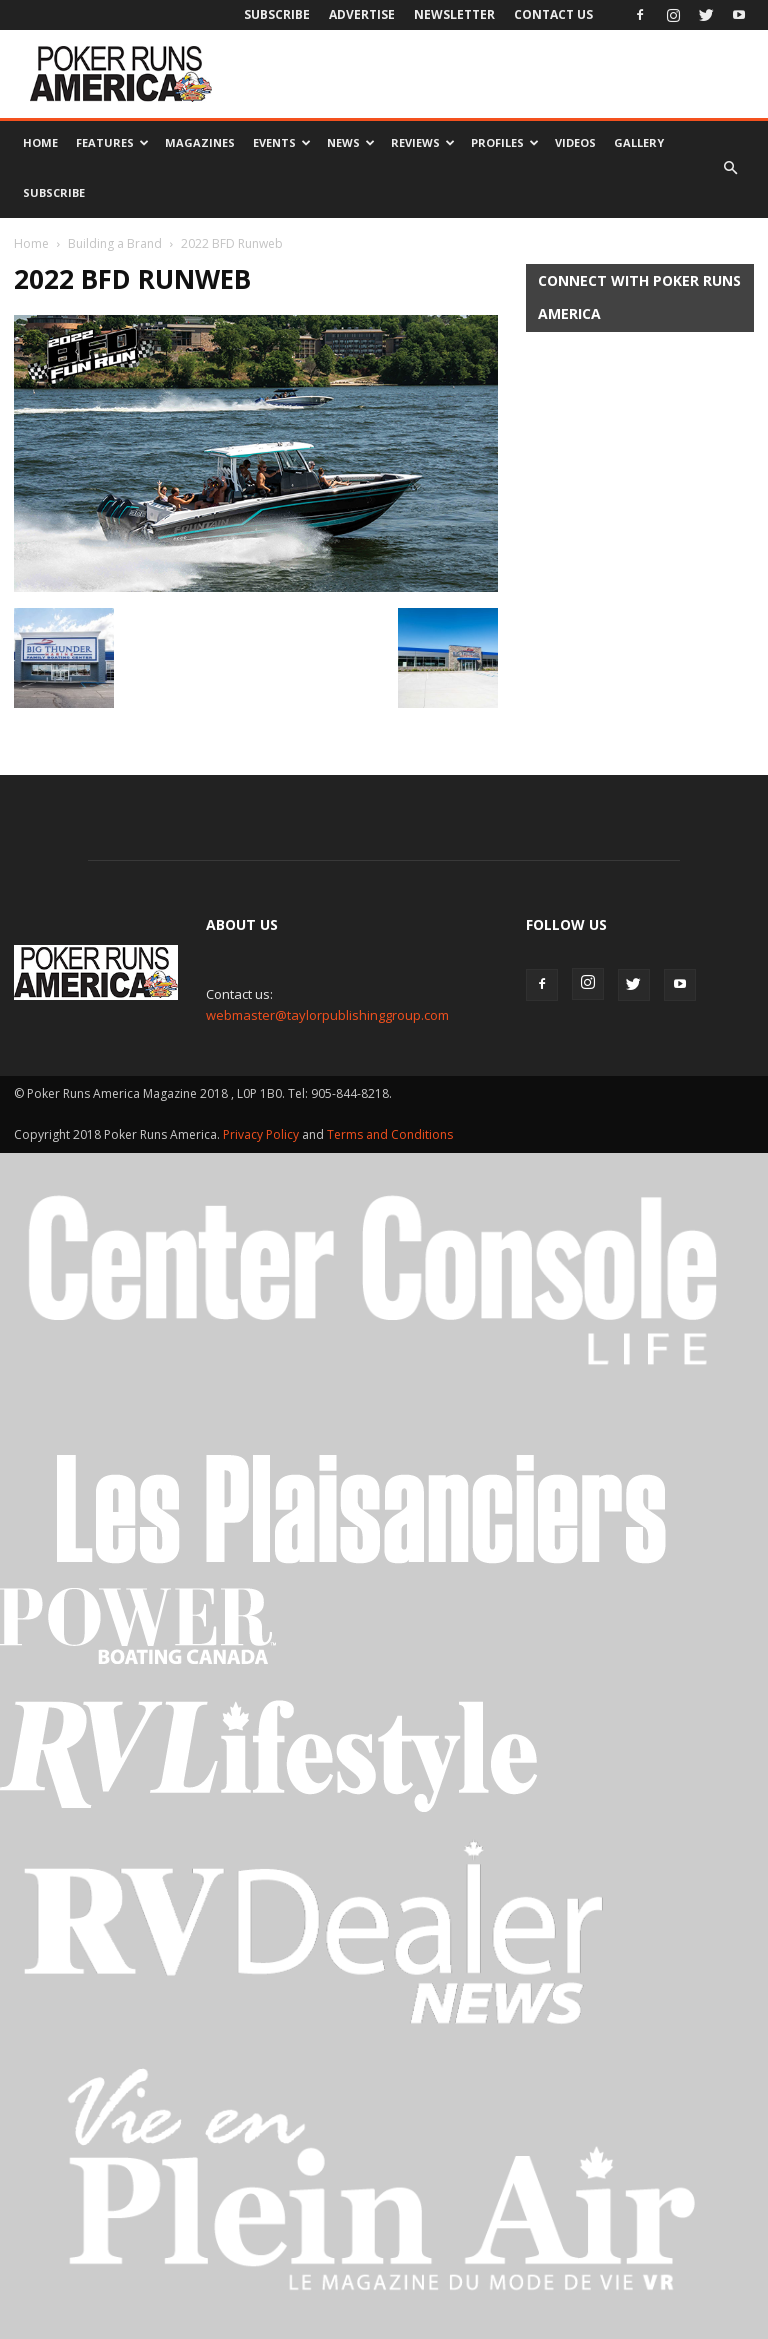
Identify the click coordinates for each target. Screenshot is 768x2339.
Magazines (200, 142)
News (351, 142)
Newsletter (454, 14)
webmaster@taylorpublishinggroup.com (327, 1015)
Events (282, 142)
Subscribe (277, 14)
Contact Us (553, 14)
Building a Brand (115, 243)
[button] (730, 168)
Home (40, 142)
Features (112, 142)
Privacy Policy (262, 1134)
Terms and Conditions (390, 1134)
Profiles (505, 142)
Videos (575, 142)
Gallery (639, 142)
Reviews (423, 142)
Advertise (362, 14)
